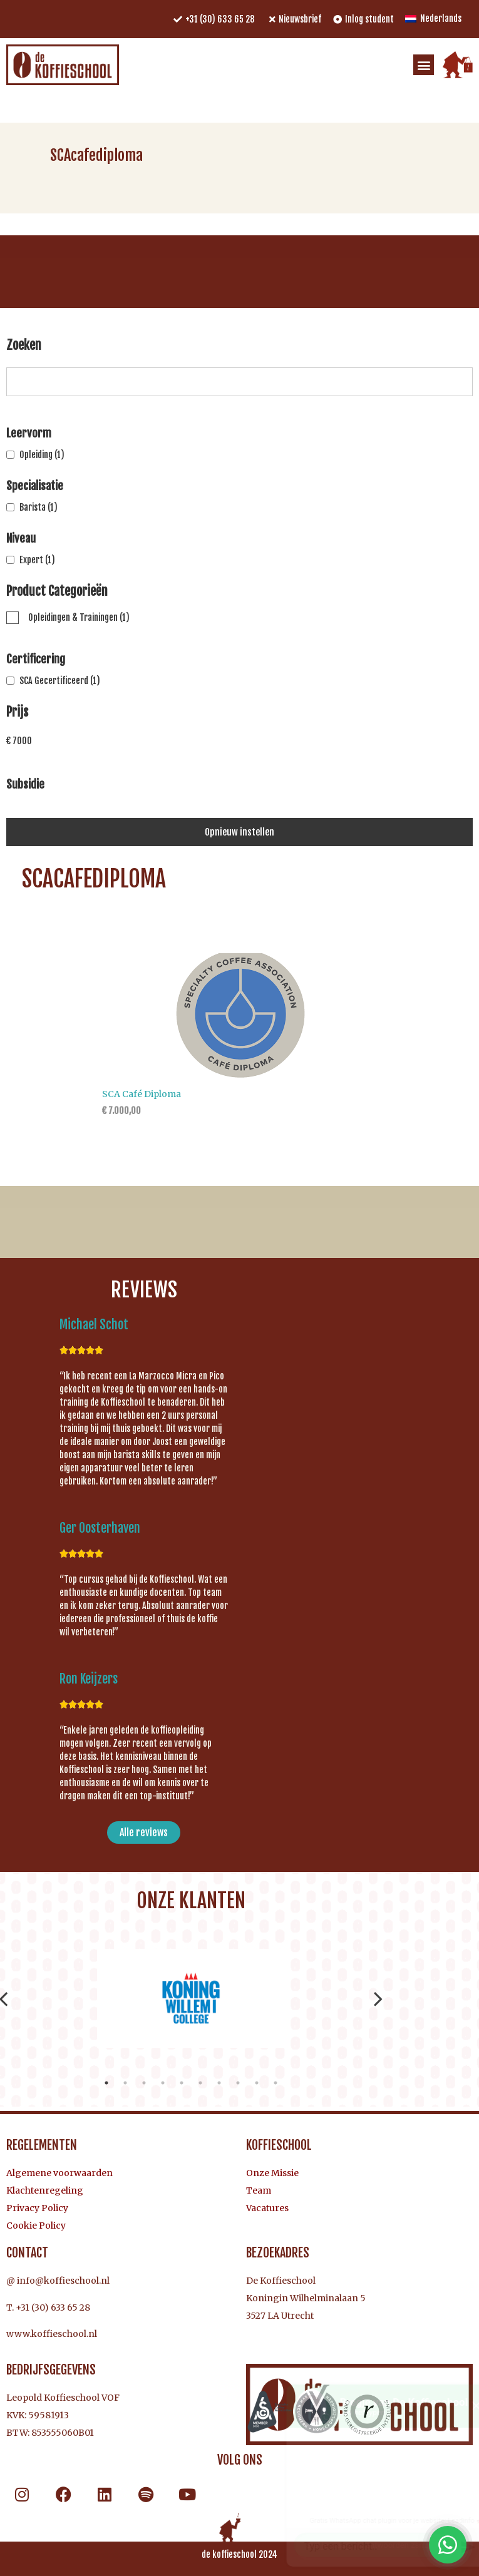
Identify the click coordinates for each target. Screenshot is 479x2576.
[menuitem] (433, 19)
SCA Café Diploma (141, 1094)
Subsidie (25, 784)
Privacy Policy (37, 2208)
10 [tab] (275, 2083)
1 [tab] (106, 2083)
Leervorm (28, 433)
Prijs (17, 713)
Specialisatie (34, 485)
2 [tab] (125, 2083)
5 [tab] (181, 2083)
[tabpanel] (190, 1998)
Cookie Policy (36, 2225)
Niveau (21, 538)
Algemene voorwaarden (59, 2173)
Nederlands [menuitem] (440, 18)
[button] (423, 64)
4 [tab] (163, 2083)
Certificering (35, 659)
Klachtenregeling (44, 2190)
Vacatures (267, 2208)
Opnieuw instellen (239, 832)
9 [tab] (256, 2083)
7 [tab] (219, 2083)
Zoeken (23, 346)
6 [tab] (200, 2083)
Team (258, 2190)
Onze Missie (272, 2173)
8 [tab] (238, 2083)
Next (378, 1998)
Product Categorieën (57, 592)
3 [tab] (144, 2083)
